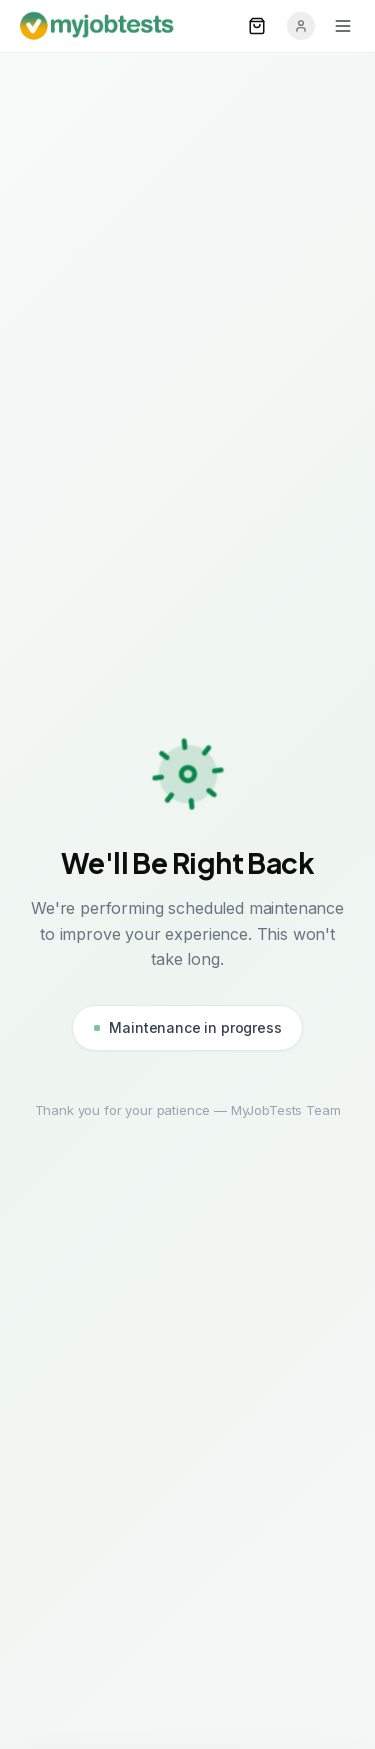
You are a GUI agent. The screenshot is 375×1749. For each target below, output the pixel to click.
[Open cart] (257, 26)
